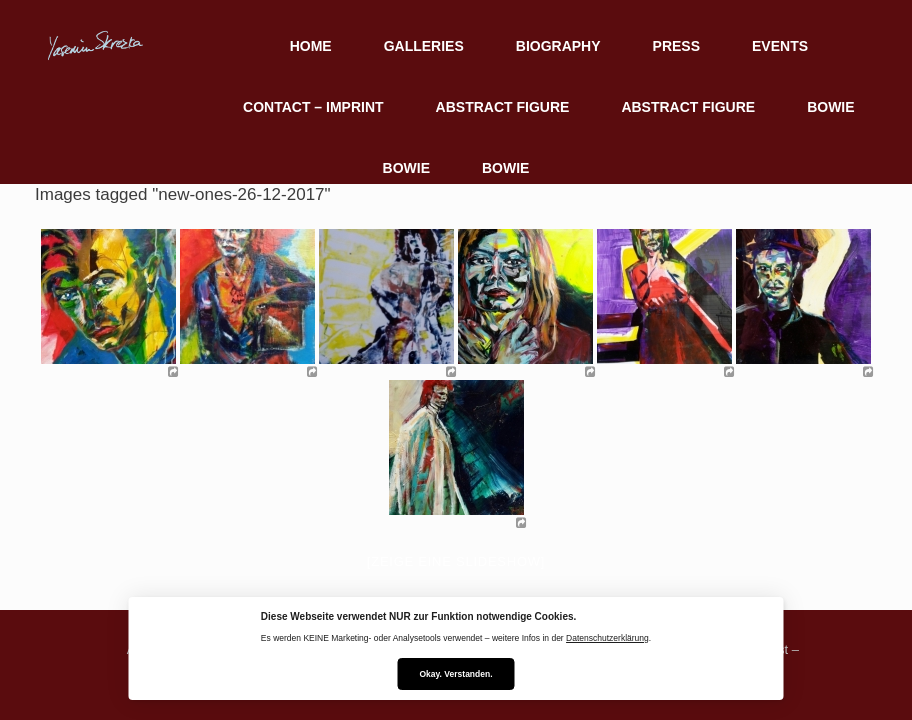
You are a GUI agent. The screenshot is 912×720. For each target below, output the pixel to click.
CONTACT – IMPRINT (313, 107)
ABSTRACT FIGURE (503, 107)
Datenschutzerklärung (607, 638)
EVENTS (780, 46)
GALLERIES (424, 46)
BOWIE (830, 107)
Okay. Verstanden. (455, 674)
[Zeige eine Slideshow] (456, 561)
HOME (311, 46)
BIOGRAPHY (558, 46)
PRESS (676, 46)
